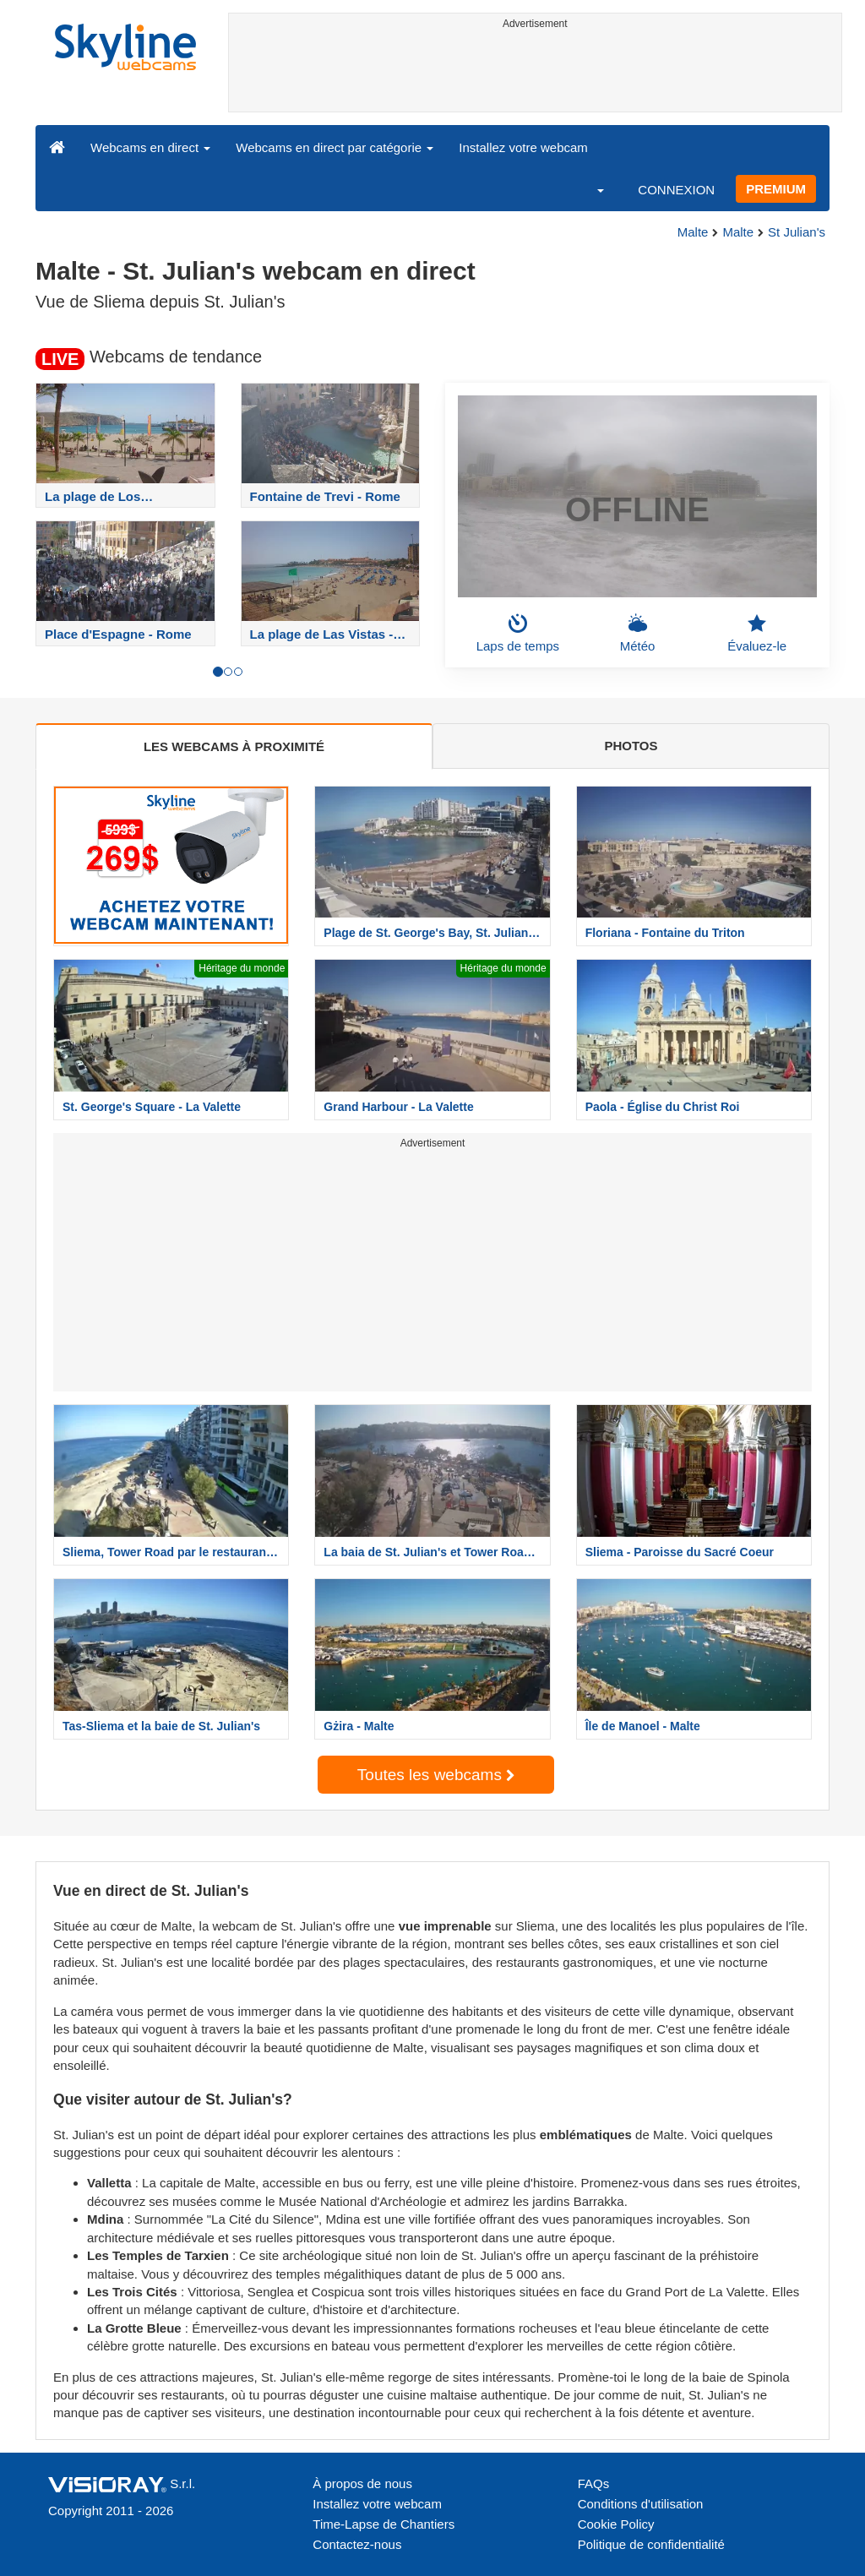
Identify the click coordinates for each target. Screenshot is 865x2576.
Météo (638, 632)
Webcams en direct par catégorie (334, 147)
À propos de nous (362, 2483)
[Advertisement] (535, 73)
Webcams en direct (150, 147)
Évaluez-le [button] (756, 632)
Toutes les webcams (435, 1775)
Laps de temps (517, 632)
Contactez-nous (357, 2544)
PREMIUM (776, 189)
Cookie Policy (616, 2524)
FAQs (594, 2483)
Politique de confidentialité (651, 2544)
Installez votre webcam (523, 147)
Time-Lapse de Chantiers (383, 2524)
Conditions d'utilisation (641, 2504)
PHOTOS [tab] (630, 745)
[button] (590, 189)
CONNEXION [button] (676, 189)
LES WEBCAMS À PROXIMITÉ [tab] (234, 746)
